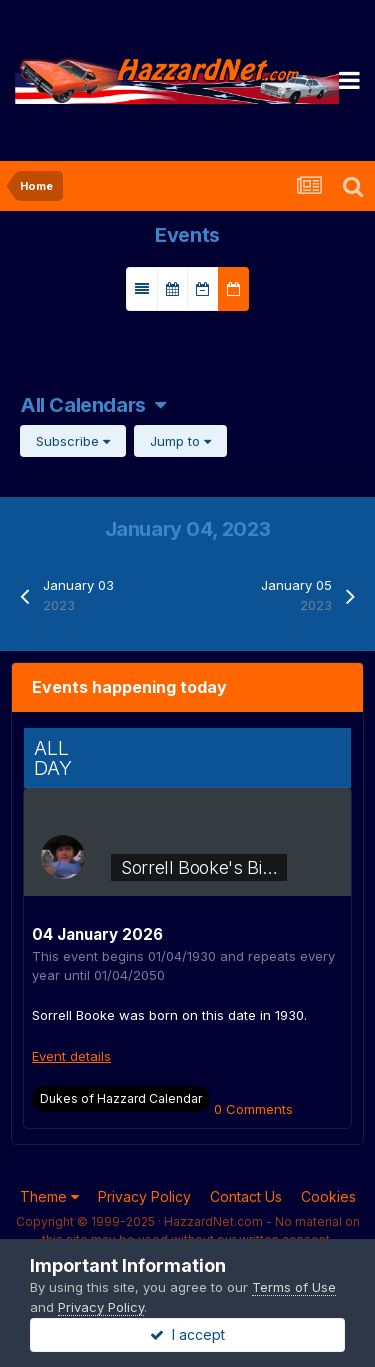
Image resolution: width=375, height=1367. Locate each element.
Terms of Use (294, 1287)
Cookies (328, 1196)
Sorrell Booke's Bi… (199, 867)
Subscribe (73, 441)
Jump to (180, 441)
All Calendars (93, 405)
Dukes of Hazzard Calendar (121, 1098)
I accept (187, 1334)
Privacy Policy (144, 1196)
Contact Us (246, 1196)
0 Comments (253, 1109)
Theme (49, 1196)
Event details (71, 1056)
